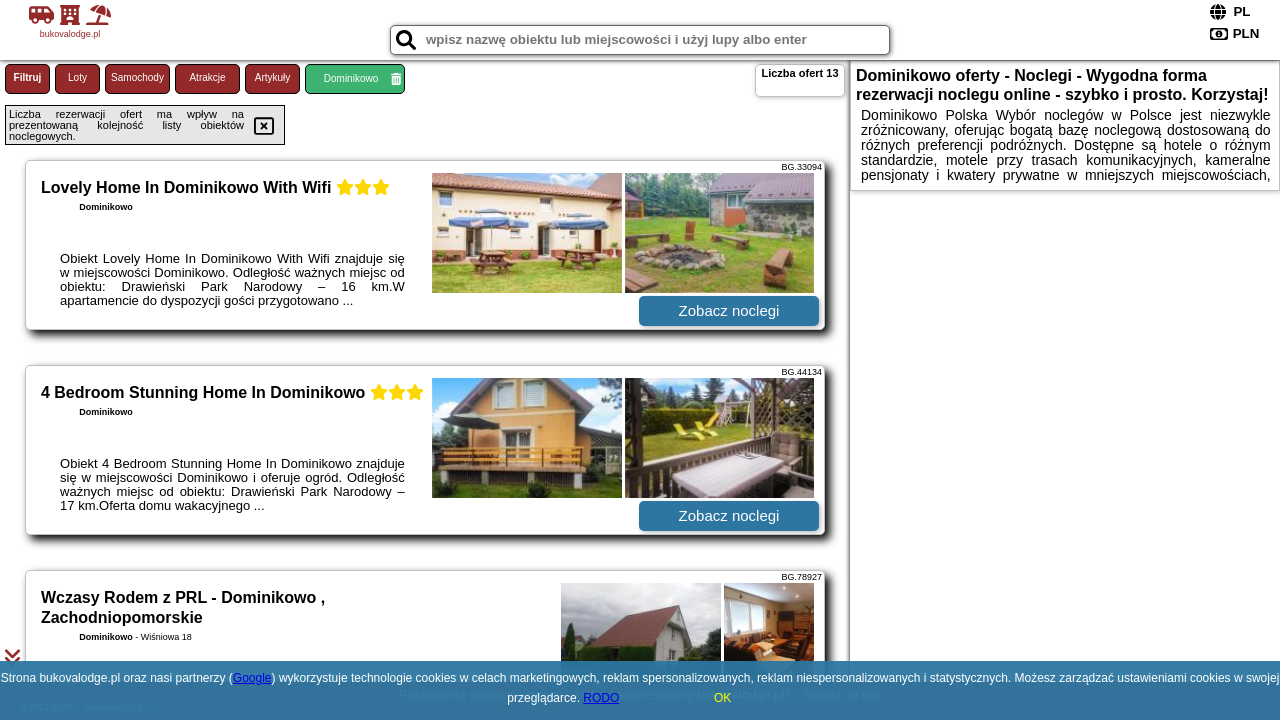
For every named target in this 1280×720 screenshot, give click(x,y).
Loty (77, 77)
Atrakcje (207, 77)
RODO (601, 698)
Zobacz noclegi (729, 310)
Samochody (137, 77)
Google (252, 678)
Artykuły (273, 77)
